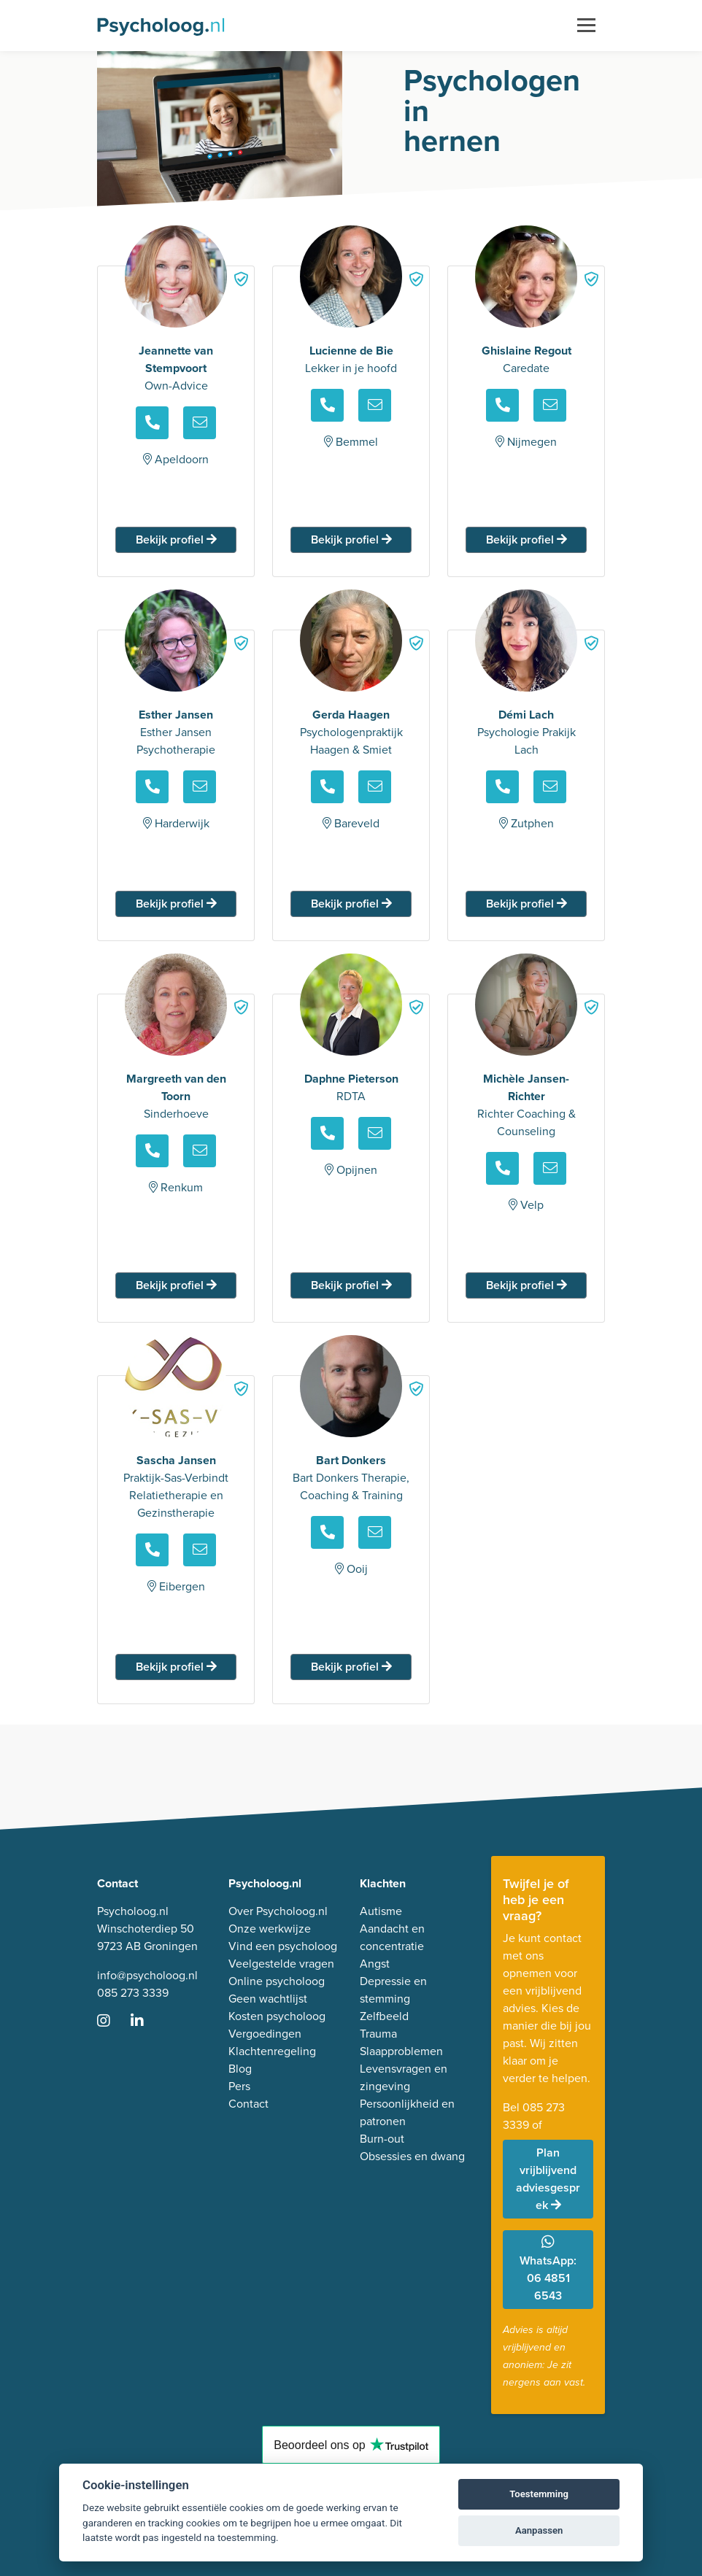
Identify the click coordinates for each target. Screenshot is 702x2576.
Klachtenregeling (272, 2051)
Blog (240, 2068)
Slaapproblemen (401, 2051)
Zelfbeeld (384, 2016)
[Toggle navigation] (586, 25)
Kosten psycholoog (276, 2016)
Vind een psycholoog (282, 1946)
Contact (248, 2103)
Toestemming (538, 2493)
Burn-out (382, 2138)
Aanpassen (539, 2530)
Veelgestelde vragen (281, 1963)
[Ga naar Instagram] (112, 2022)
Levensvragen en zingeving (403, 2077)
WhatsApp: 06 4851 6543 (548, 2269)
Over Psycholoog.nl (278, 1911)
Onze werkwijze (269, 1928)
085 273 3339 (133, 1992)
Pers (239, 2086)
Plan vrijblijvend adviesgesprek (548, 2178)
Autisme (381, 1911)
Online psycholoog (276, 1981)
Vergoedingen (264, 2033)
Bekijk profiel (176, 539)
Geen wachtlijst (267, 1998)
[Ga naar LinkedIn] (146, 2022)
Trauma (378, 2033)
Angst (375, 1963)
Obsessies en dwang (412, 2156)
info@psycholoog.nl (147, 1975)
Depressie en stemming (393, 1990)
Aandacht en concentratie (392, 1937)
